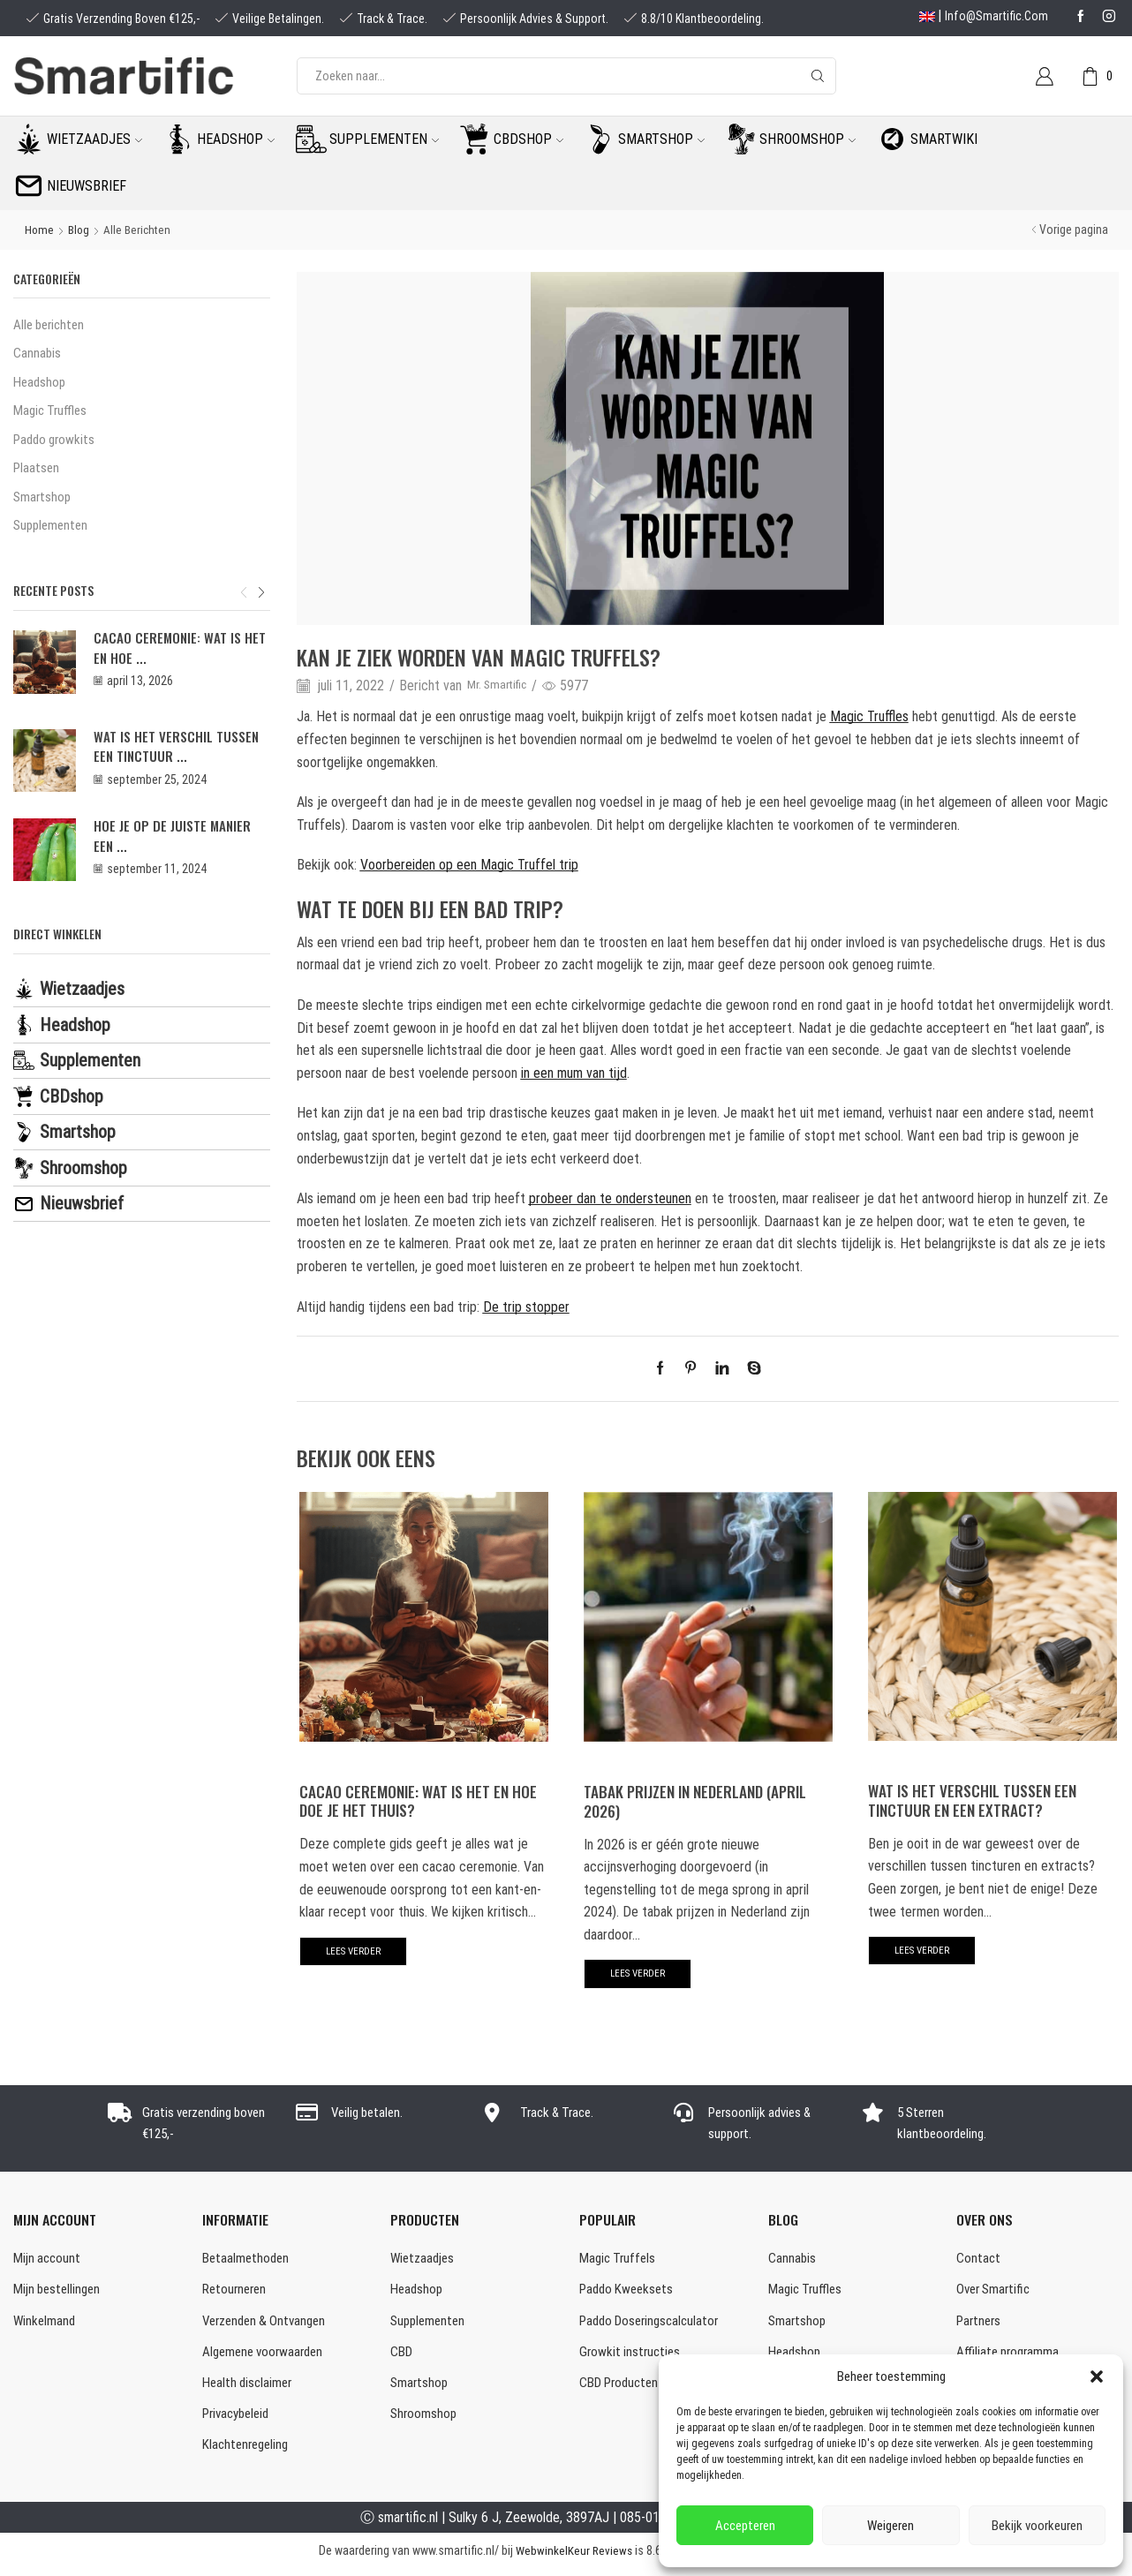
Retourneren (236, 2292)
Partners (980, 2324)
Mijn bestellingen (59, 2292)
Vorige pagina (1073, 229)
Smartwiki (943, 139)
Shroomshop (807, 139)
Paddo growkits (56, 443)
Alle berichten (139, 229)
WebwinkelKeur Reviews (573, 2558)
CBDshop (528, 139)
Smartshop (661, 139)
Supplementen (384, 139)
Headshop (236, 139)
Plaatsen (37, 473)
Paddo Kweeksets (629, 2292)
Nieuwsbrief (86, 185)
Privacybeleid (239, 2421)
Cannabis (37, 354)
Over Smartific (996, 2292)
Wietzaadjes (94, 139)
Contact (978, 2259)
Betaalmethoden (247, 2259)
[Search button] (817, 76)
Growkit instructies (631, 2356)
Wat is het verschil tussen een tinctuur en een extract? (975, 1798)
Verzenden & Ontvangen (269, 2324)
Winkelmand (45, 2324)
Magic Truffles (52, 413)
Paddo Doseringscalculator (653, 2324)
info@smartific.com (996, 16)
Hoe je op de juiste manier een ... (177, 851)
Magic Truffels (619, 2259)
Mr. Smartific (502, 684)
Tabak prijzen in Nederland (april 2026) (703, 1799)
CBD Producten (621, 2388)
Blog (80, 229)
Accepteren (745, 2526)
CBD (401, 2356)
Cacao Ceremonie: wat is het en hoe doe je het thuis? (423, 1799)
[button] (1097, 2376)
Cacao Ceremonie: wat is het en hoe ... (172, 656)
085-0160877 (657, 2525)
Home (40, 229)
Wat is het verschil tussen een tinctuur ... (182, 757)
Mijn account (48, 2259)
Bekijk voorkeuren (1037, 2526)
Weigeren (890, 2526)
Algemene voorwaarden (266, 2356)
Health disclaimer (249, 2388)
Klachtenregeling (248, 2452)
